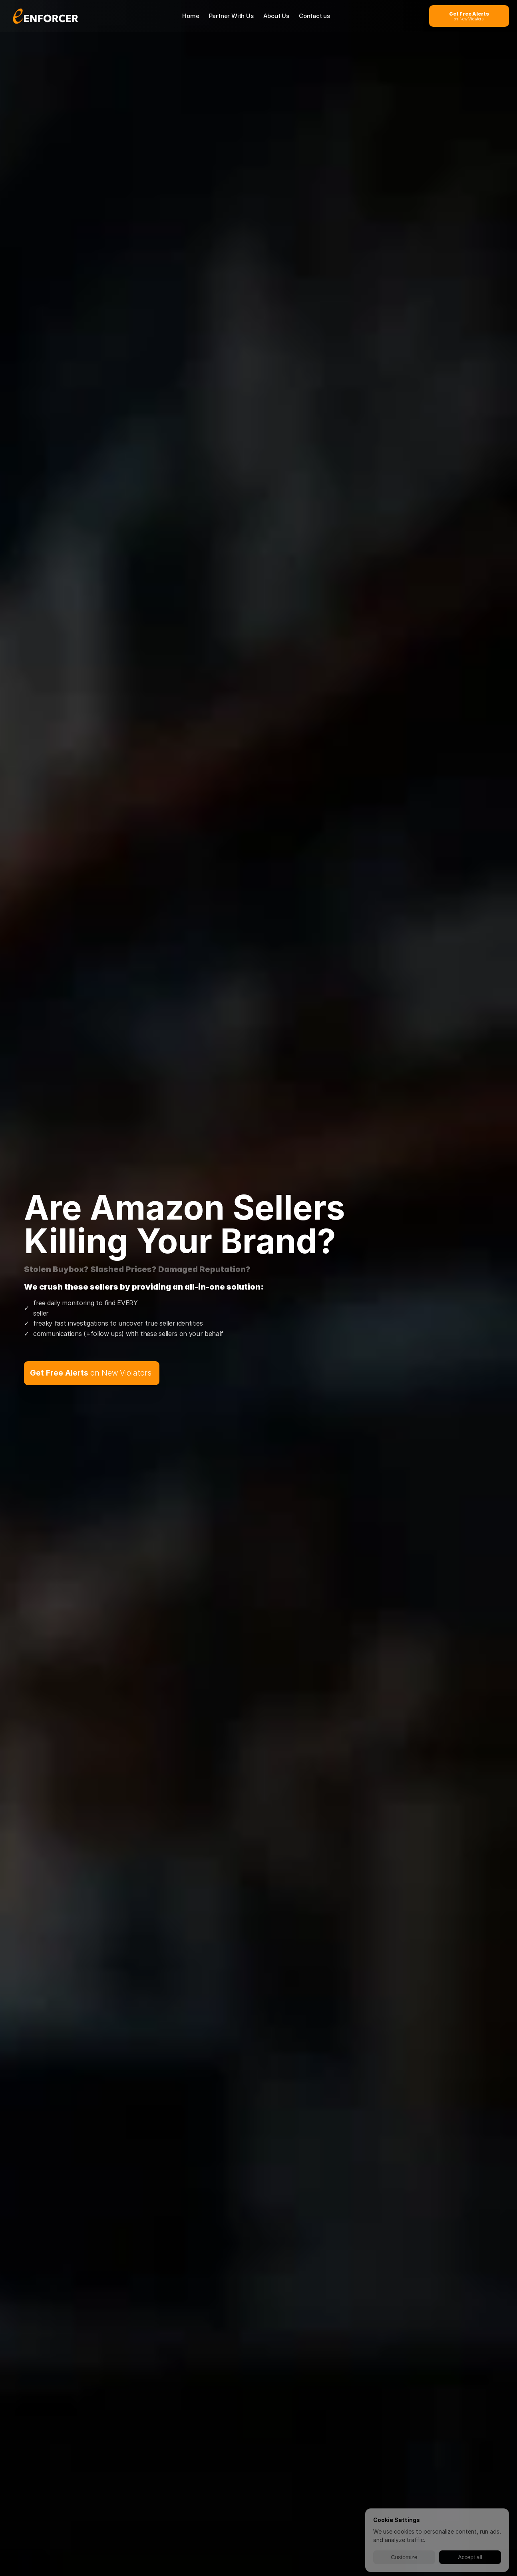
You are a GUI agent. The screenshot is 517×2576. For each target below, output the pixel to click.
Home (190, 16)
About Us (276, 16)
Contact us (314, 16)
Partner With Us (231, 16)
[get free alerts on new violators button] (469, 15)
